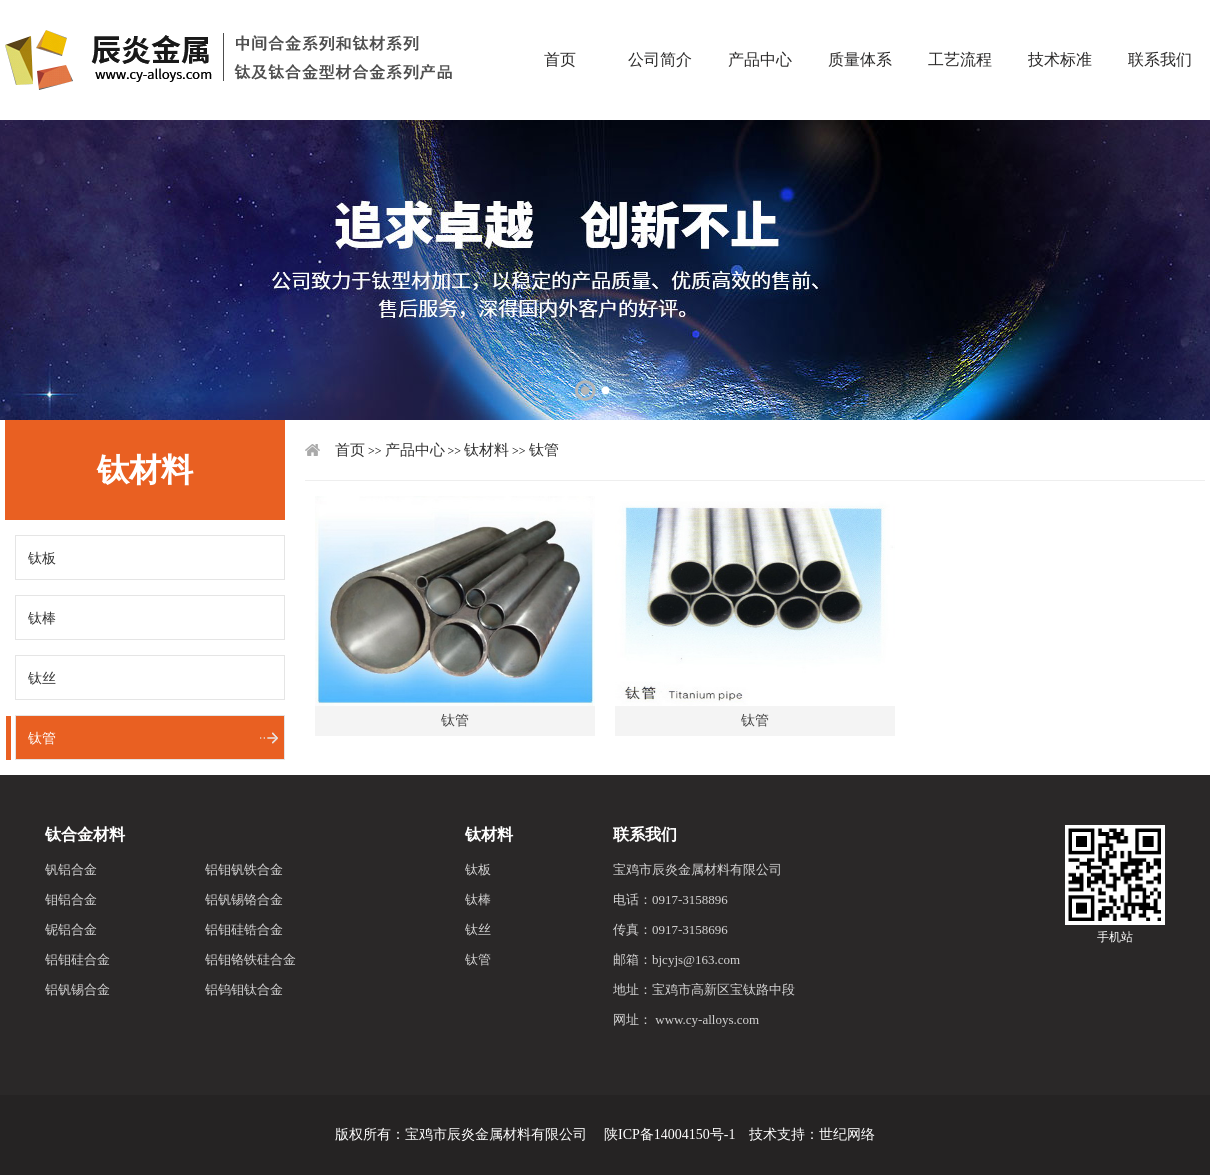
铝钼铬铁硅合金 (250, 959)
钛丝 (42, 678)
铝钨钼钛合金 (244, 989)
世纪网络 (847, 1134)
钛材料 (486, 450)
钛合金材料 (85, 834)
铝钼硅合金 (77, 959)
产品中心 (760, 25)
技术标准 (1060, 25)
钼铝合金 (71, 899)
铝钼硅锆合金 (244, 929)
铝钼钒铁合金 (244, 869)
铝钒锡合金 (77, 989)
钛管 (42, 738)
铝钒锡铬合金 (244, 899)
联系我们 (645, 834)
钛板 (42, 558)
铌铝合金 (71, 929)
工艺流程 (960, 25)
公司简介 (660, 25)
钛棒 (42, 618)
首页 (560, 25)
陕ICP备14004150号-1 (669, 1134)
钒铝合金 (71, 869)
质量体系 (860, 25)
